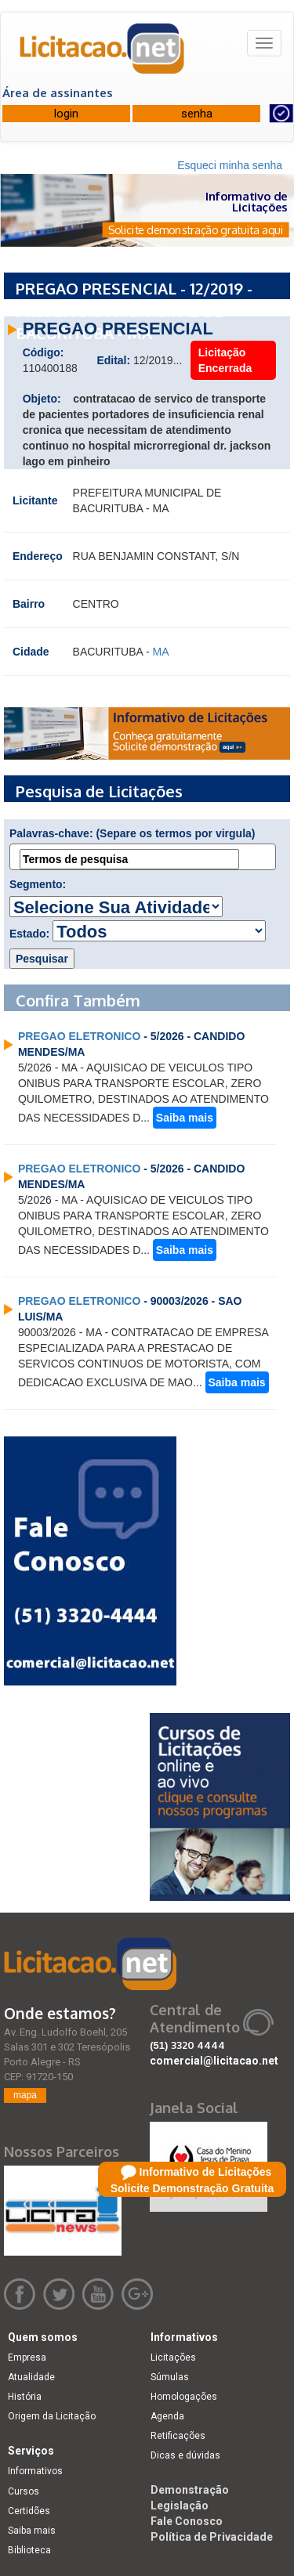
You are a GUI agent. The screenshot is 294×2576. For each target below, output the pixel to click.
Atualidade (31, 2377)
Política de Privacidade (212, 2537)
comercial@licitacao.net (214, 2060)
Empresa (27, 2357)
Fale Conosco (187, 2521)
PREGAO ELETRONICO (79, 1036)
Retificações (178, 2435)
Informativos (35, 2471)
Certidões (29, 2511)
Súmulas (170, 2377)
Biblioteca (29, 2550)
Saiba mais (184, 1117)
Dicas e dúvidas (185, 2455)
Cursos (23, 2491)
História (25, 2396)
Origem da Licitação (52, 2416)
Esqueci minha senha (229, 165)
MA (160, 651)
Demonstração (190, 2490)
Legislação (180, 2505)
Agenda (167, 2416)
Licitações (173, 2357)
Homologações (184, 2396)
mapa (25, 2095)
